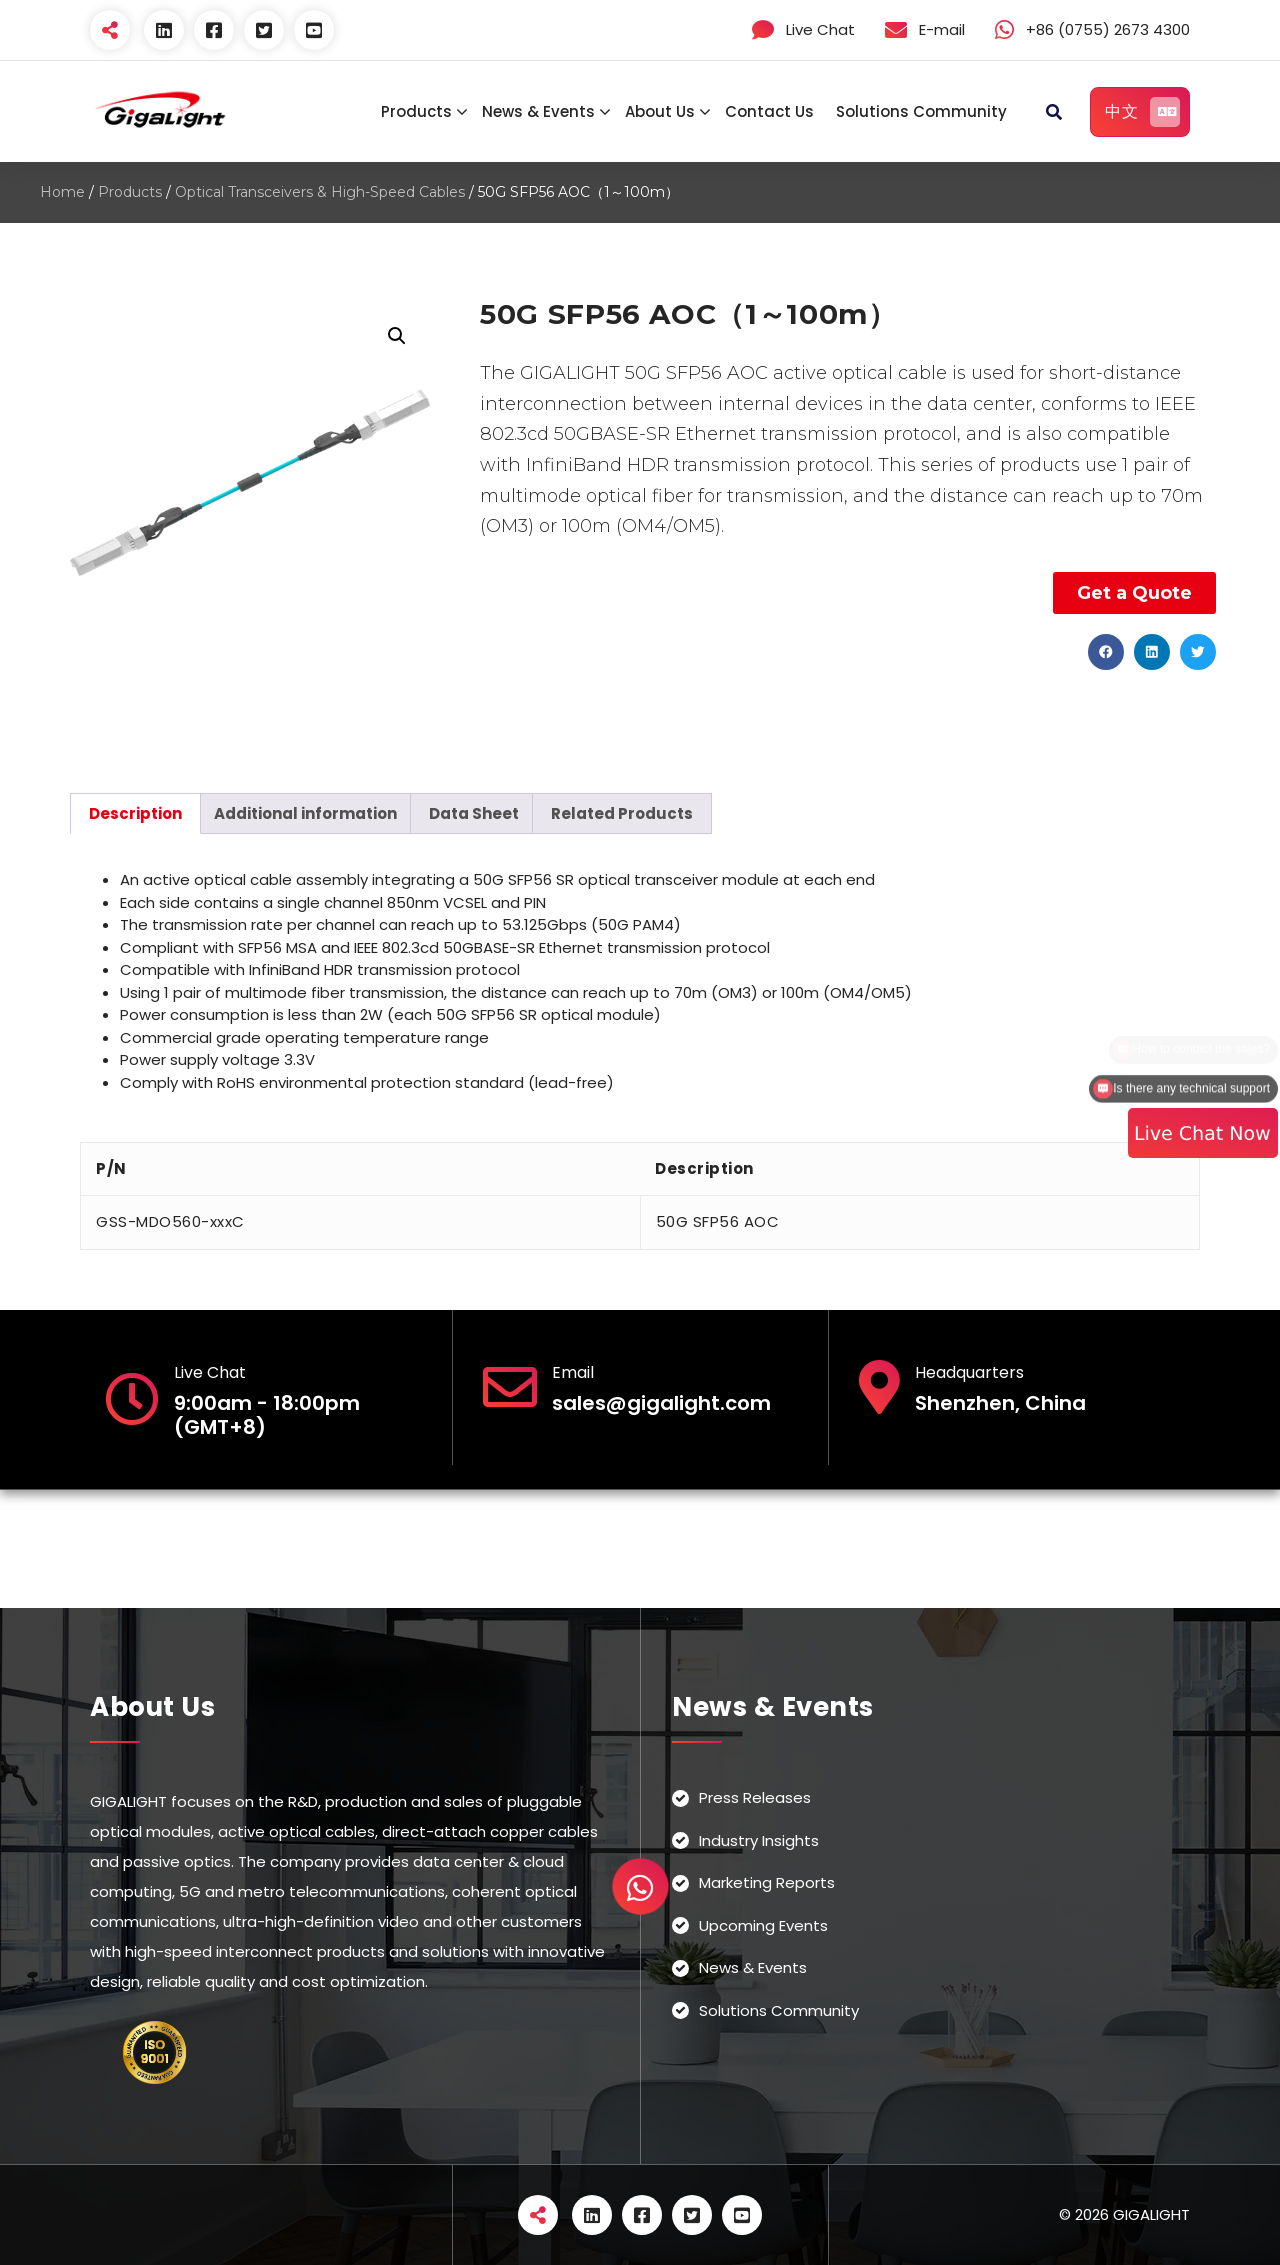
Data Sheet (474, 813)
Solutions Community (921, 111)
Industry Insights (759, 1840)
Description (135, 813)
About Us (660, 111)
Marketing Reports (767, 1882)
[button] (1106, 652)
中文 (1142, 112)
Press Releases (755, 1797)
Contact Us (769, 111)
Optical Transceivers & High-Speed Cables (320, 192)
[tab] (135, 813)
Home (62, 192)
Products (416, 111)
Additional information (305, 813)
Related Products (622, 813)
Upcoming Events (763, 1925)
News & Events (538, 111)
